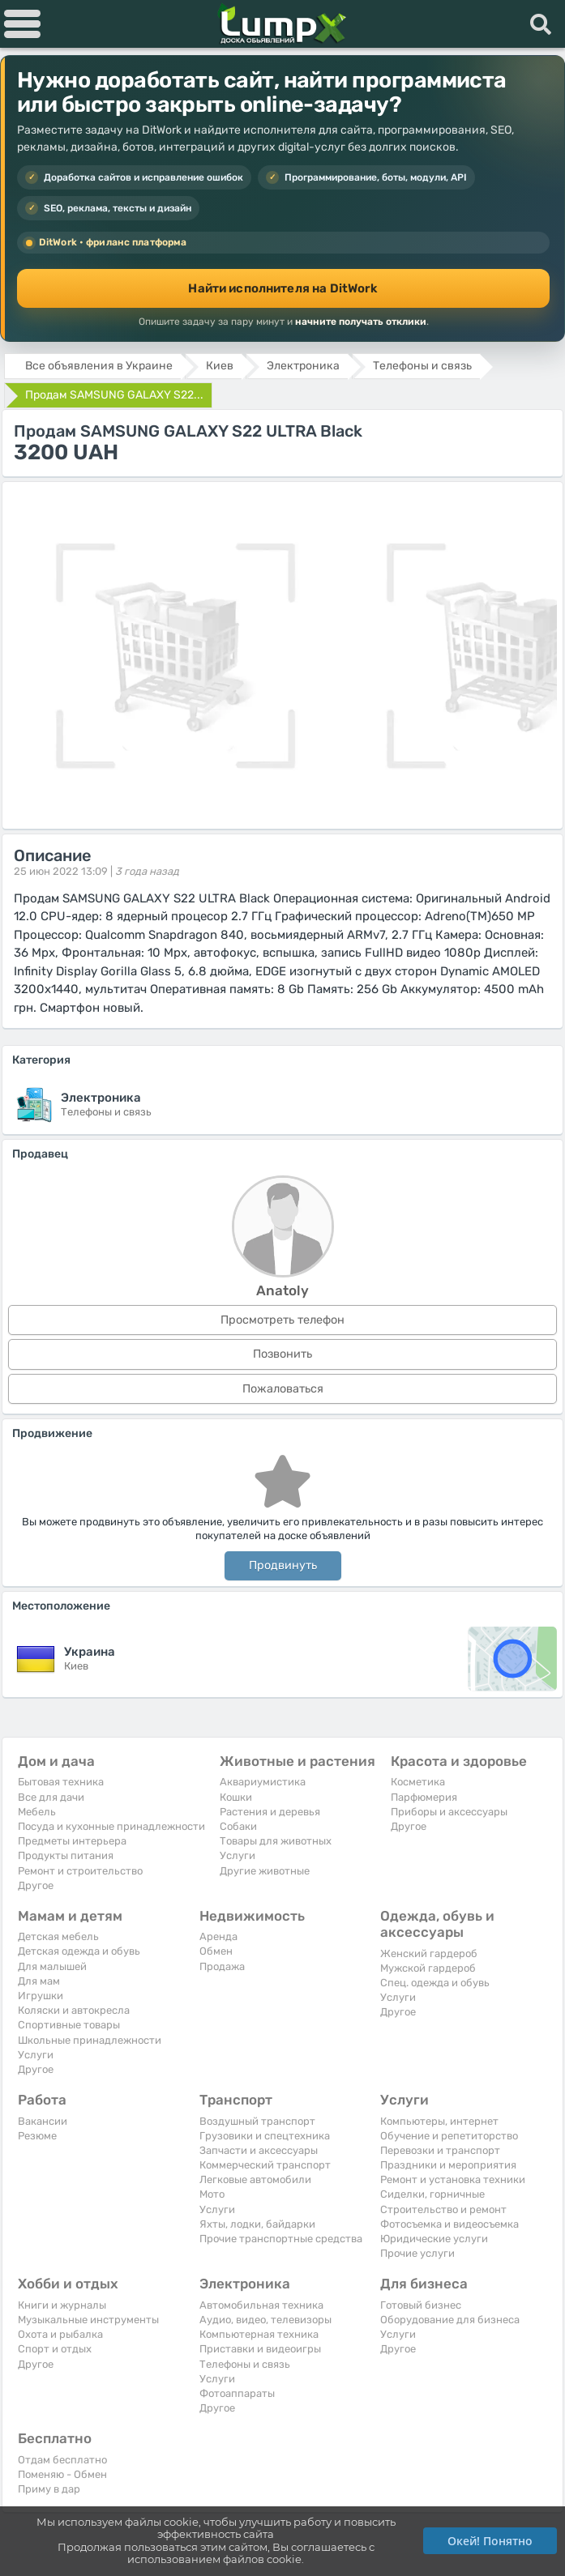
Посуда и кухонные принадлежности (111, 1826)
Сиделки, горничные (432, 2194)
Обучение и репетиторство (449, 2136)
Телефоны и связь (244, 2364)
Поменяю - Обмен (62, 2474)
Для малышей (52, 1966)
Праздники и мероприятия (448, 2165)
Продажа (222, 1966)
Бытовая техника (61, 1782)
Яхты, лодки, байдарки (257, 2224)
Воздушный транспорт (257, 2121)
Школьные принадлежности (89, 2040)
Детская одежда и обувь (79, 1951)
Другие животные (265, 1871)
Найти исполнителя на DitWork (283, 288)
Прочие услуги (417, 2253)
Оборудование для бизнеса (450, 2320)
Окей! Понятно (490, 2540)
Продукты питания (65, 1855)
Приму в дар (49, 2489)
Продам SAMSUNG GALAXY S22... (114, 395)
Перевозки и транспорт (440, 2150)
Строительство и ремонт (443, 2209)
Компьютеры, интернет (439, 2121)
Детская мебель (58, 1936)
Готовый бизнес (420, 2305)
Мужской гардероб (428, 1968)
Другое (36, 1885)
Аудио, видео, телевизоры (265, 2320)
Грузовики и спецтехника (264, 2136)
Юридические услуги (434, 2239)
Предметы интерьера (72, 1841)
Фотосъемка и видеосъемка (449, 2224)
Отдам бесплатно (62, 2460)
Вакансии (42, 2121)
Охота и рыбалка (60, 2334)
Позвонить (282, 1354)
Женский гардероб (428, 1953)
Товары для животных (276, 1841)
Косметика (418, 1782)
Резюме (37, 2136)
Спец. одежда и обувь (435, 1983)
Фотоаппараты (237, 2393)
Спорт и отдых (55, 2349)
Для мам (39, 1981)
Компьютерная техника (259, 2334)
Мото (212, 2194)
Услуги (237, 1855)
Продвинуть (283, 1565)
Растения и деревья (270, 1812)
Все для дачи (51, 1797)
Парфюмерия (424, 1797)
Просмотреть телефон (282, 1320)
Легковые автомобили (255, 2179)
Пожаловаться (282, 1389)
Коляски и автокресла (74, 2010)
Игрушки (40, 1996)
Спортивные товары (69, 2025)
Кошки (236, 1797)
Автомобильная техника (261, 2305)
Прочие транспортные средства (280, 2239)
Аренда (218, 1936)
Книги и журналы (62, 2305)
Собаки (238, 1826)
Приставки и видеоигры (260, 2349)
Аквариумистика (263, 1782)
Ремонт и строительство (80, 1871)
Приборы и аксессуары (449, 1812)
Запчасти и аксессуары (258, 2150)
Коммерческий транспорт (265, 2165)
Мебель (37, 1812)
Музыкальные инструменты (88, 2320)
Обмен (216, 1951)
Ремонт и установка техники (452, 2179)
